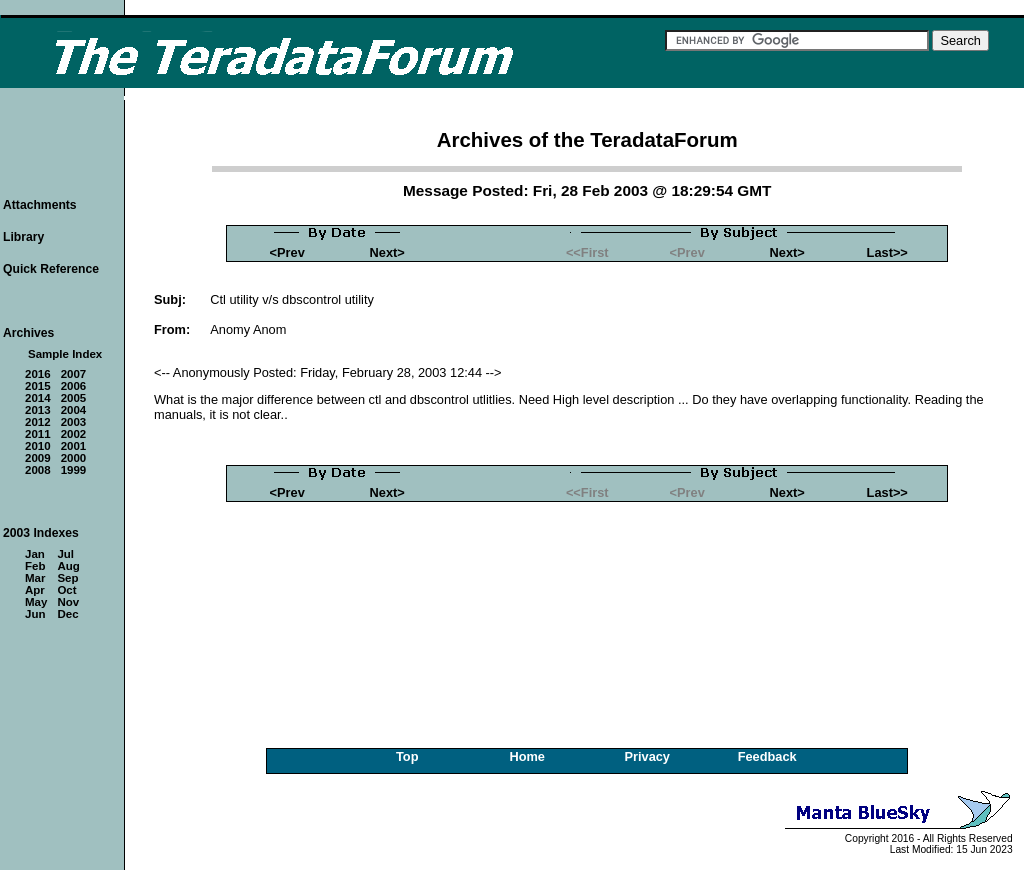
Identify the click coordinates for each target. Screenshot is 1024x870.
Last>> (887, 252)
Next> (387, 252)
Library (23, 237)
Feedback (767, 756)
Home (527, 756)
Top (407, 756)
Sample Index (65, 354)
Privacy (647, 756)
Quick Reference (51, 269)
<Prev (287, 252)
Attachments (40, 205)
